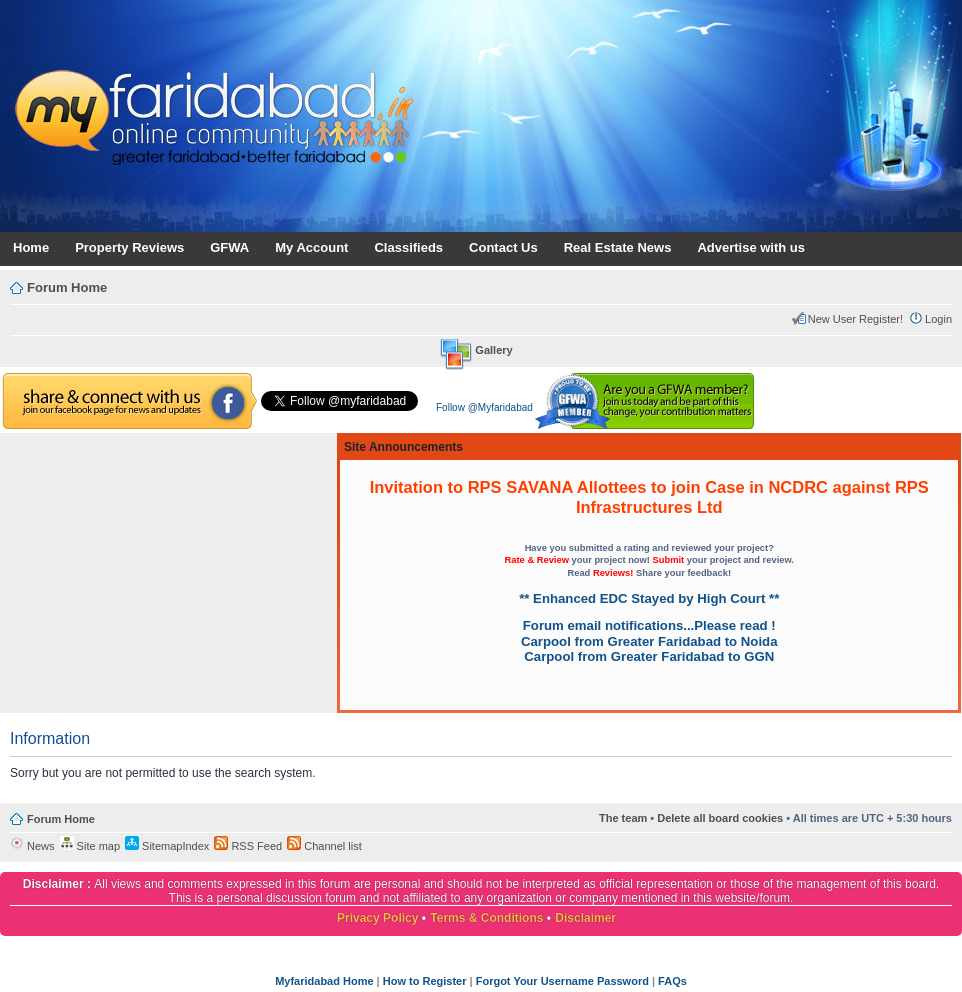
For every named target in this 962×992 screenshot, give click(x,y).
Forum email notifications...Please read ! (649, 625)
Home (31, 247)
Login (938, 319)
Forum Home (67, 287)
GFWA (229, 247)
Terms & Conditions (486, 918)
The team (623, 818)
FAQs (672, 981)
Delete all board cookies (720, 818)
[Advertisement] (168, 573)
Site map (90, 846)
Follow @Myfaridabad (484, 407)
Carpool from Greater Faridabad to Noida (649, 641)
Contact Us (503, 247)
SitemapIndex (167, 846)
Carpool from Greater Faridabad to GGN (649, 656)
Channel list (324, 846)
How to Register (425, 981)
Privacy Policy (377, 918)
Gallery (493, 350)
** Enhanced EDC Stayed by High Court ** (649, 598)
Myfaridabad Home (324, 981)
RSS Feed (248, 846)
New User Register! (855, 319)
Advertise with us (751, 247)
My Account (311, 247)
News (32, 846)
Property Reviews (129, 247)
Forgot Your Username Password (562, 981)
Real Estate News (618, 247)
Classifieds (408, 247)
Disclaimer (585, 918)
